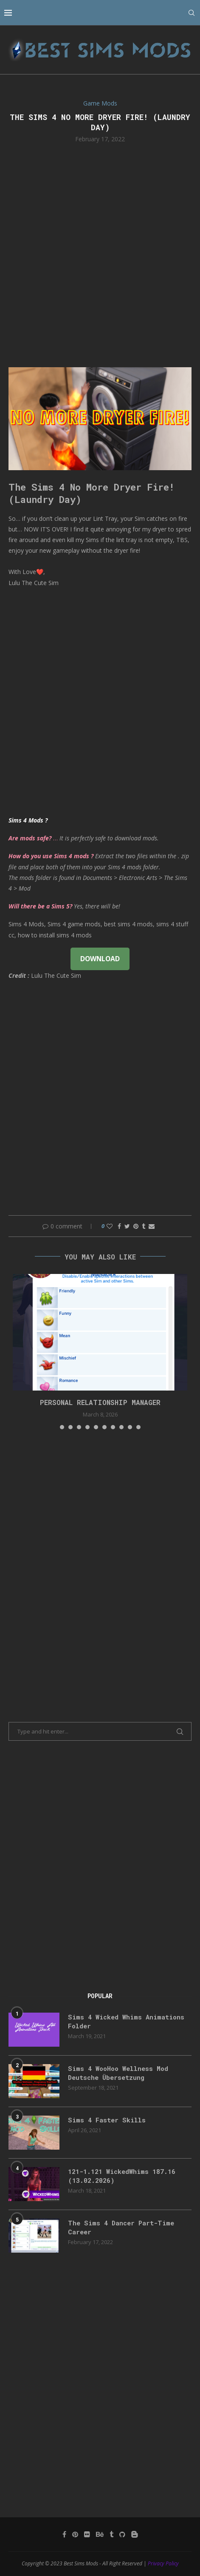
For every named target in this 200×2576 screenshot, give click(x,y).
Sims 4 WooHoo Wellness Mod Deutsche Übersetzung (118, 2073)
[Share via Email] (152, 1226)
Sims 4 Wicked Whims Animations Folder (126, 2021)
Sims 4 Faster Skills (107, 2120)
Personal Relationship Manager (100, 1402)
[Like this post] (110, 1226)
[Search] (191, 12)
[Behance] (100, 2534)
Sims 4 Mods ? (28, 820)
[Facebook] (64, 2534)
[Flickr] (87, 2534)
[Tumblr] (111, 2534)
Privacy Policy (163, 2563)
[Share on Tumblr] (143, 1226)
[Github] (122, 2534)
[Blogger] (134, 2534)
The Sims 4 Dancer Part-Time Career (121, 2227)
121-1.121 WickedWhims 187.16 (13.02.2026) (121, 2176)
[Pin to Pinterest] (135, 1226)
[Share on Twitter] (127, 1226)
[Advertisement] (100, 254)
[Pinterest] (75, 2534)
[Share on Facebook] (119, 1226)
